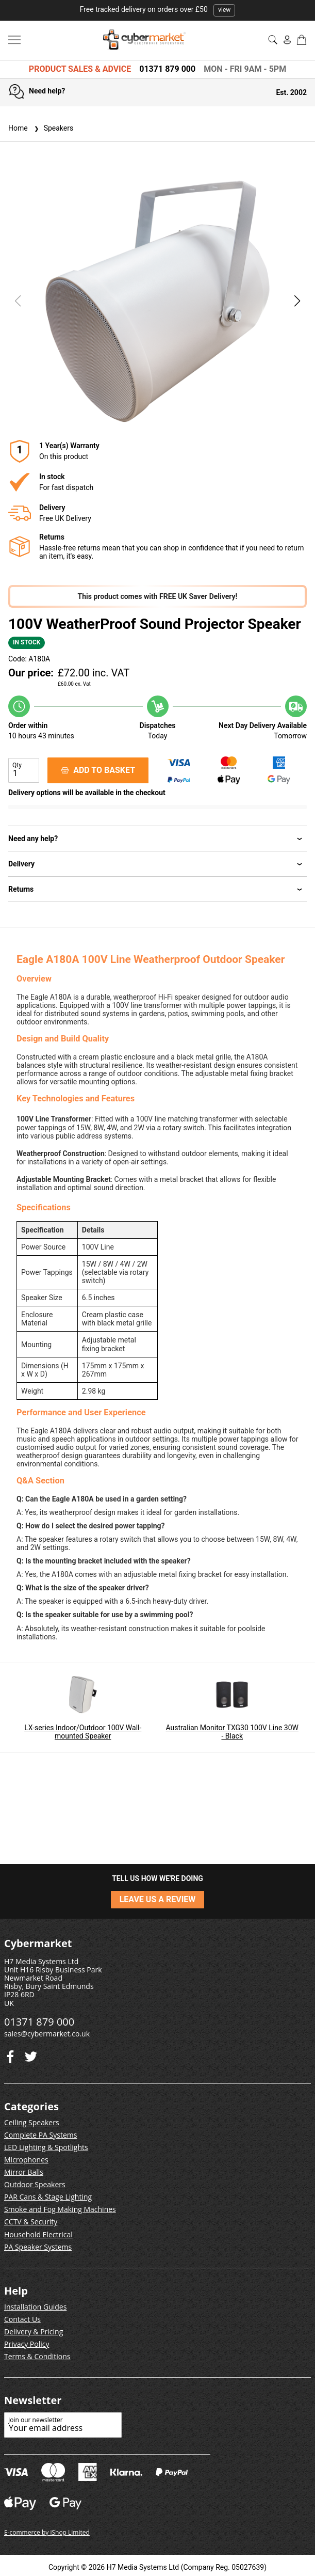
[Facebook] (31, 2054)
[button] (297, 301)
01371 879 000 (167, 69)
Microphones (26, 2159)
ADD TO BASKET (98, 770)
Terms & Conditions (37, 2356)
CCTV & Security (30, 2221)
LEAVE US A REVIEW (158, 1899)
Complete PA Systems (40, 2135)
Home (18, 128)
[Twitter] (10, 2054)
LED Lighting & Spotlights (46, 2147)
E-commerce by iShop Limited (47, 2532)
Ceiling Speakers (31, 2122)
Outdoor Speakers (34, 2184)
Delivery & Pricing (33, 2331)
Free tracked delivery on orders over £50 (158, 9)
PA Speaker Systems (38, 2247)
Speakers (53, 128)
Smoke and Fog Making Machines (60, 2209)
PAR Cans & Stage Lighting (48, 2197)
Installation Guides (35, 2307)
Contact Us (22, 2319)
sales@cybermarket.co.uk (47, 2033)
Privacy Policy (26, 2344)
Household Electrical (38, 2234)
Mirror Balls (23, 2172)
